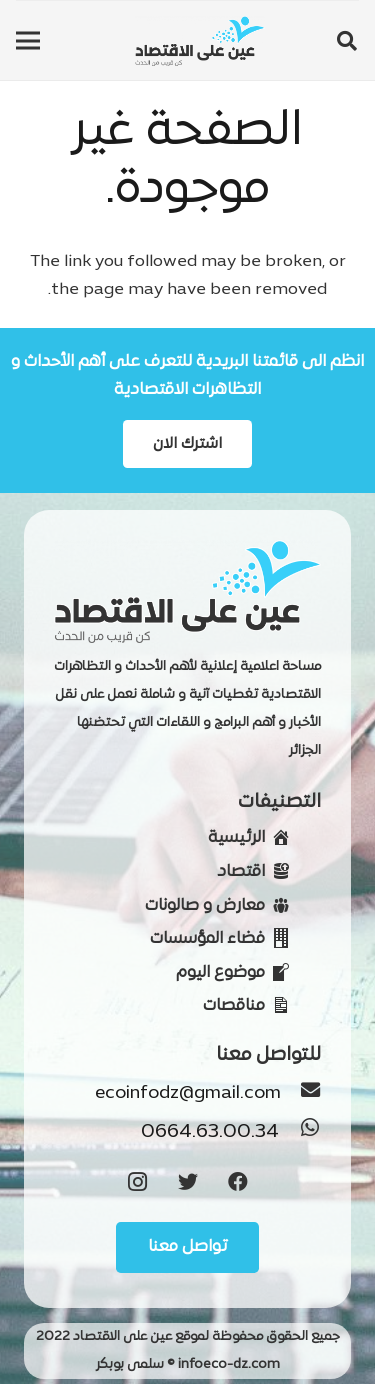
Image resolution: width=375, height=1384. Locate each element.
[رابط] (200, 41)
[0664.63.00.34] (300, 1132)
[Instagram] (138, 1182)
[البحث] (347, 41)
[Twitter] (188, 1182)
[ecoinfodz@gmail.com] (301, 1094)
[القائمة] (28, 41)
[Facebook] (238, 1182)
